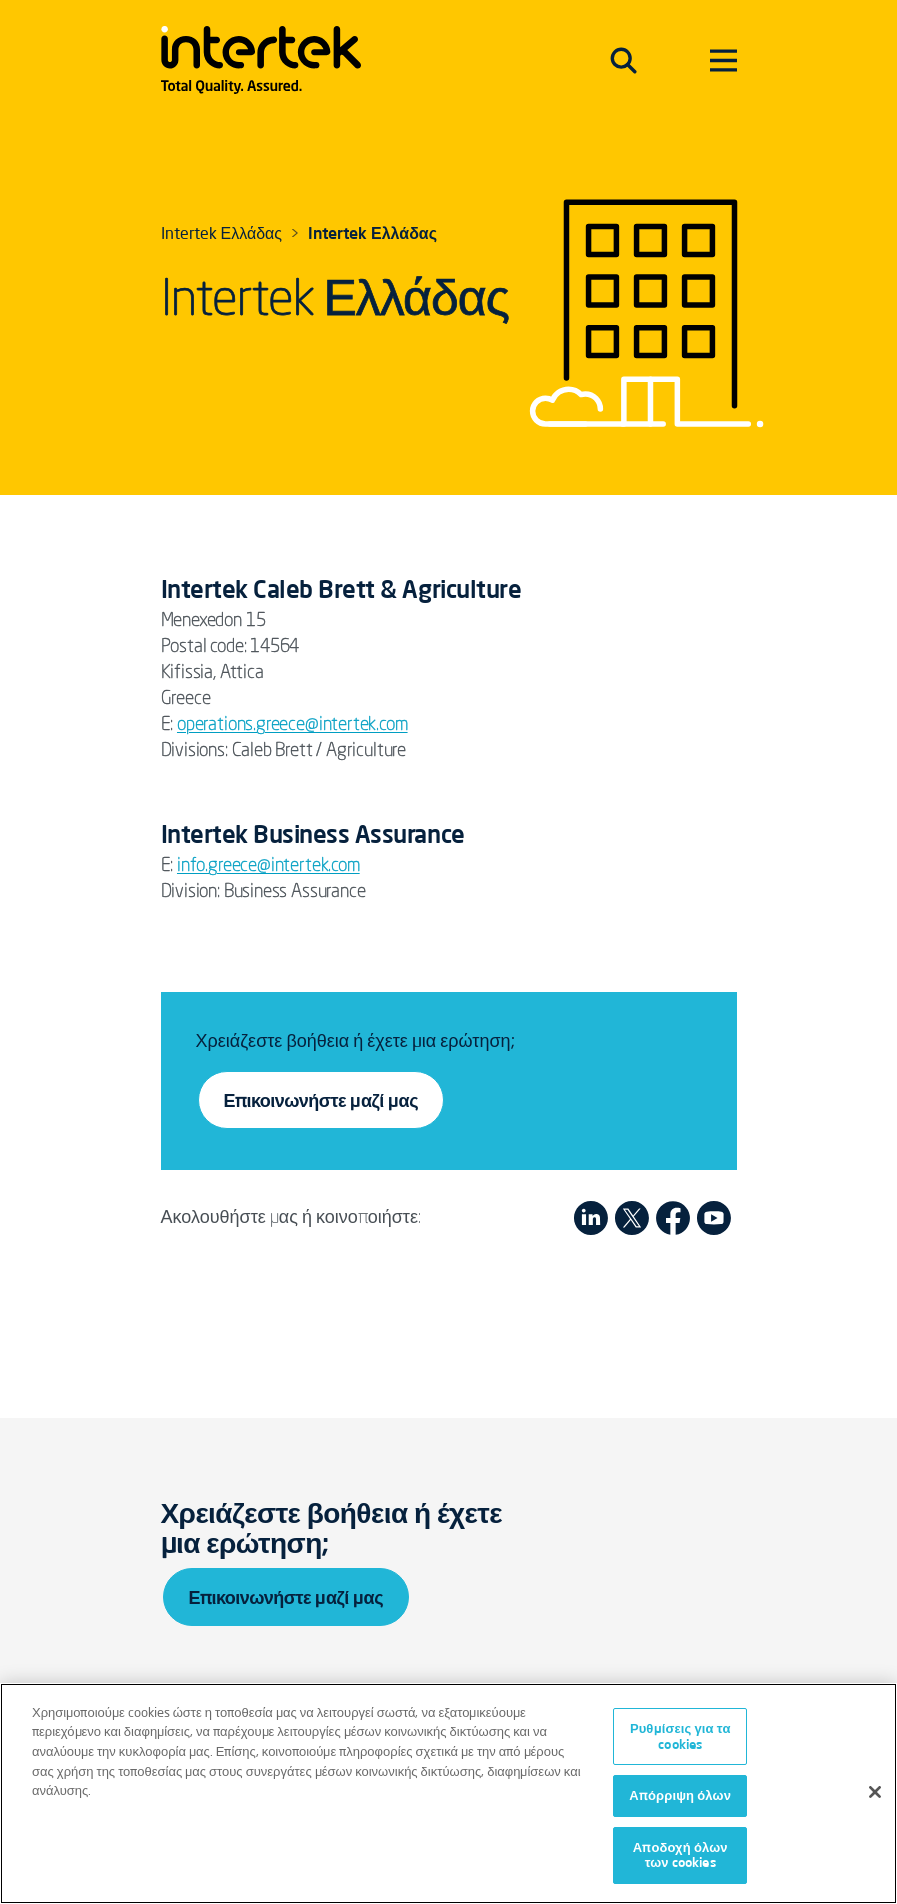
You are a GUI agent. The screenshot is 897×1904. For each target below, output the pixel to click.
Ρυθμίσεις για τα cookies (680, 1736)
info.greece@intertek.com (268, 866)
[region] (448, 1793)
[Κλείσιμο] (875, 1792)
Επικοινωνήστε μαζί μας (321, 1100)
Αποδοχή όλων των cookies (680, 1855)
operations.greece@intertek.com (292, 725)
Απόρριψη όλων (680, 1795)
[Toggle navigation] (623, 60)
